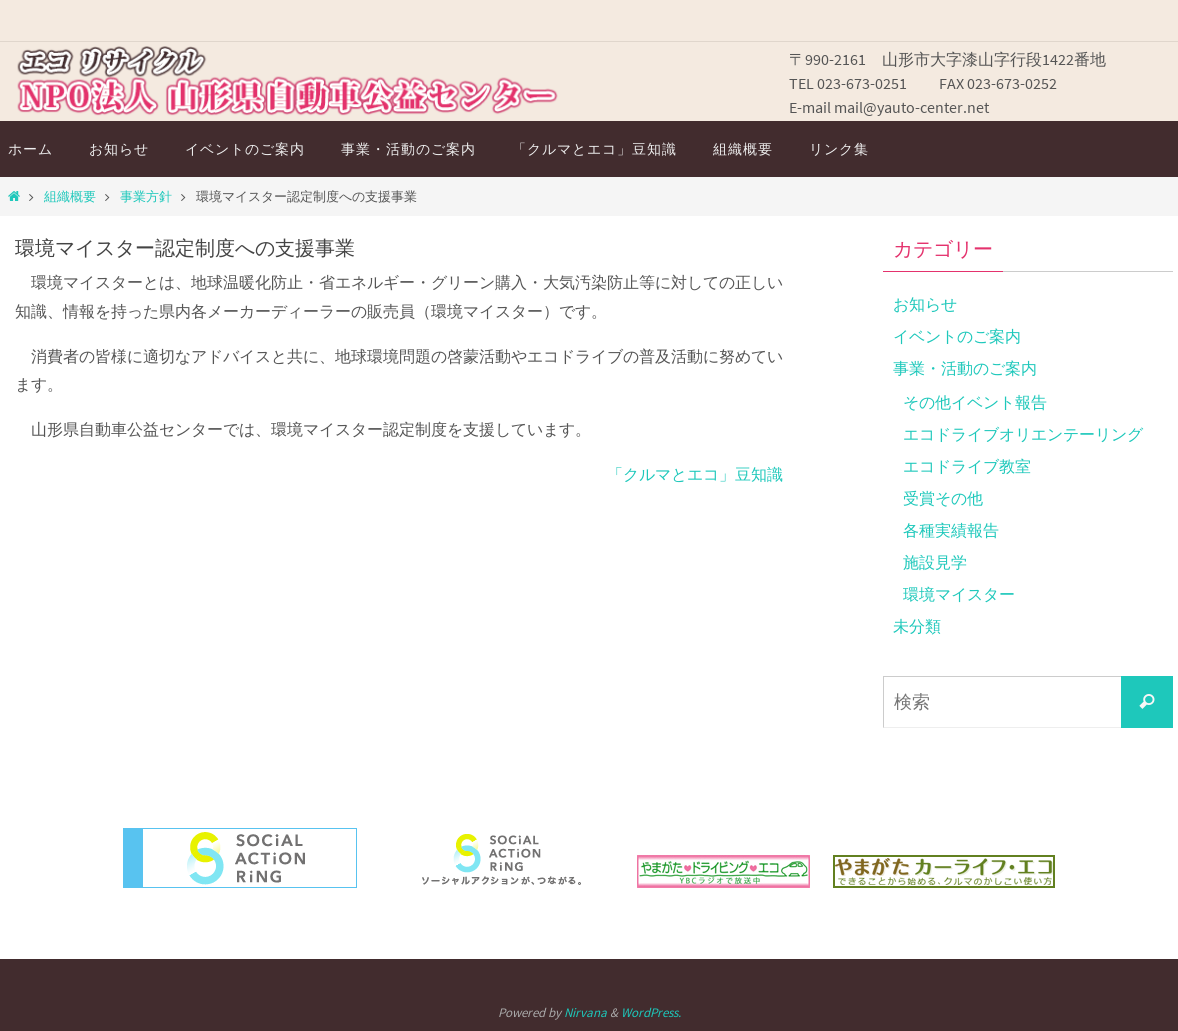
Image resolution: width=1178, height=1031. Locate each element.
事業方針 (146, 196)
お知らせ (925, 304)
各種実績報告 (951, 530)
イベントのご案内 (957, 336)
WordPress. (651, 1012)
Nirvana (585, 1012)
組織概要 (70, 196)
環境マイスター (959, 594)
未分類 (917, 626)
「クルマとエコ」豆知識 (695, 474)
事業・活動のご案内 (965, 368)
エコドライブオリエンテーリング (1023, 434)
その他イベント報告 (975, 402)
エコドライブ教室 (967, 466)
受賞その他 (943, 498)
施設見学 (935, 562)
